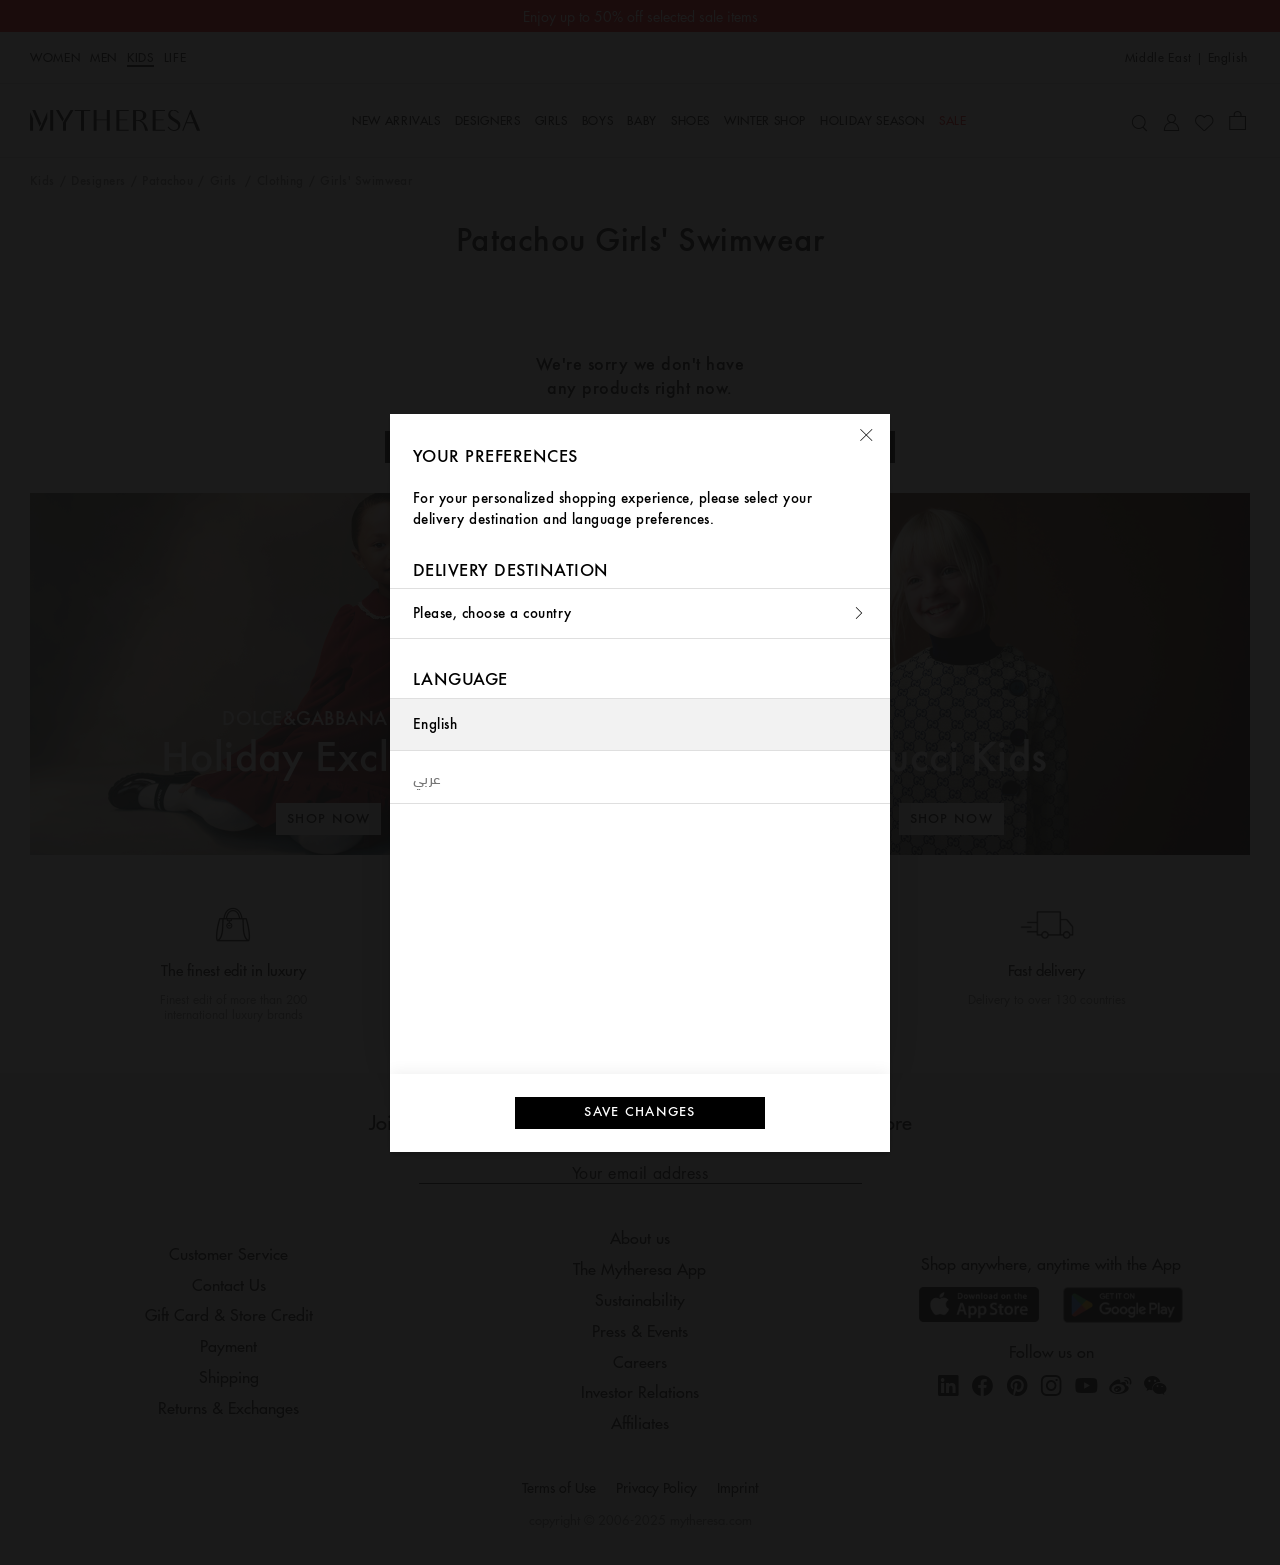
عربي (427, 777)
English (435, 724)
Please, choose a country (640, 613)
